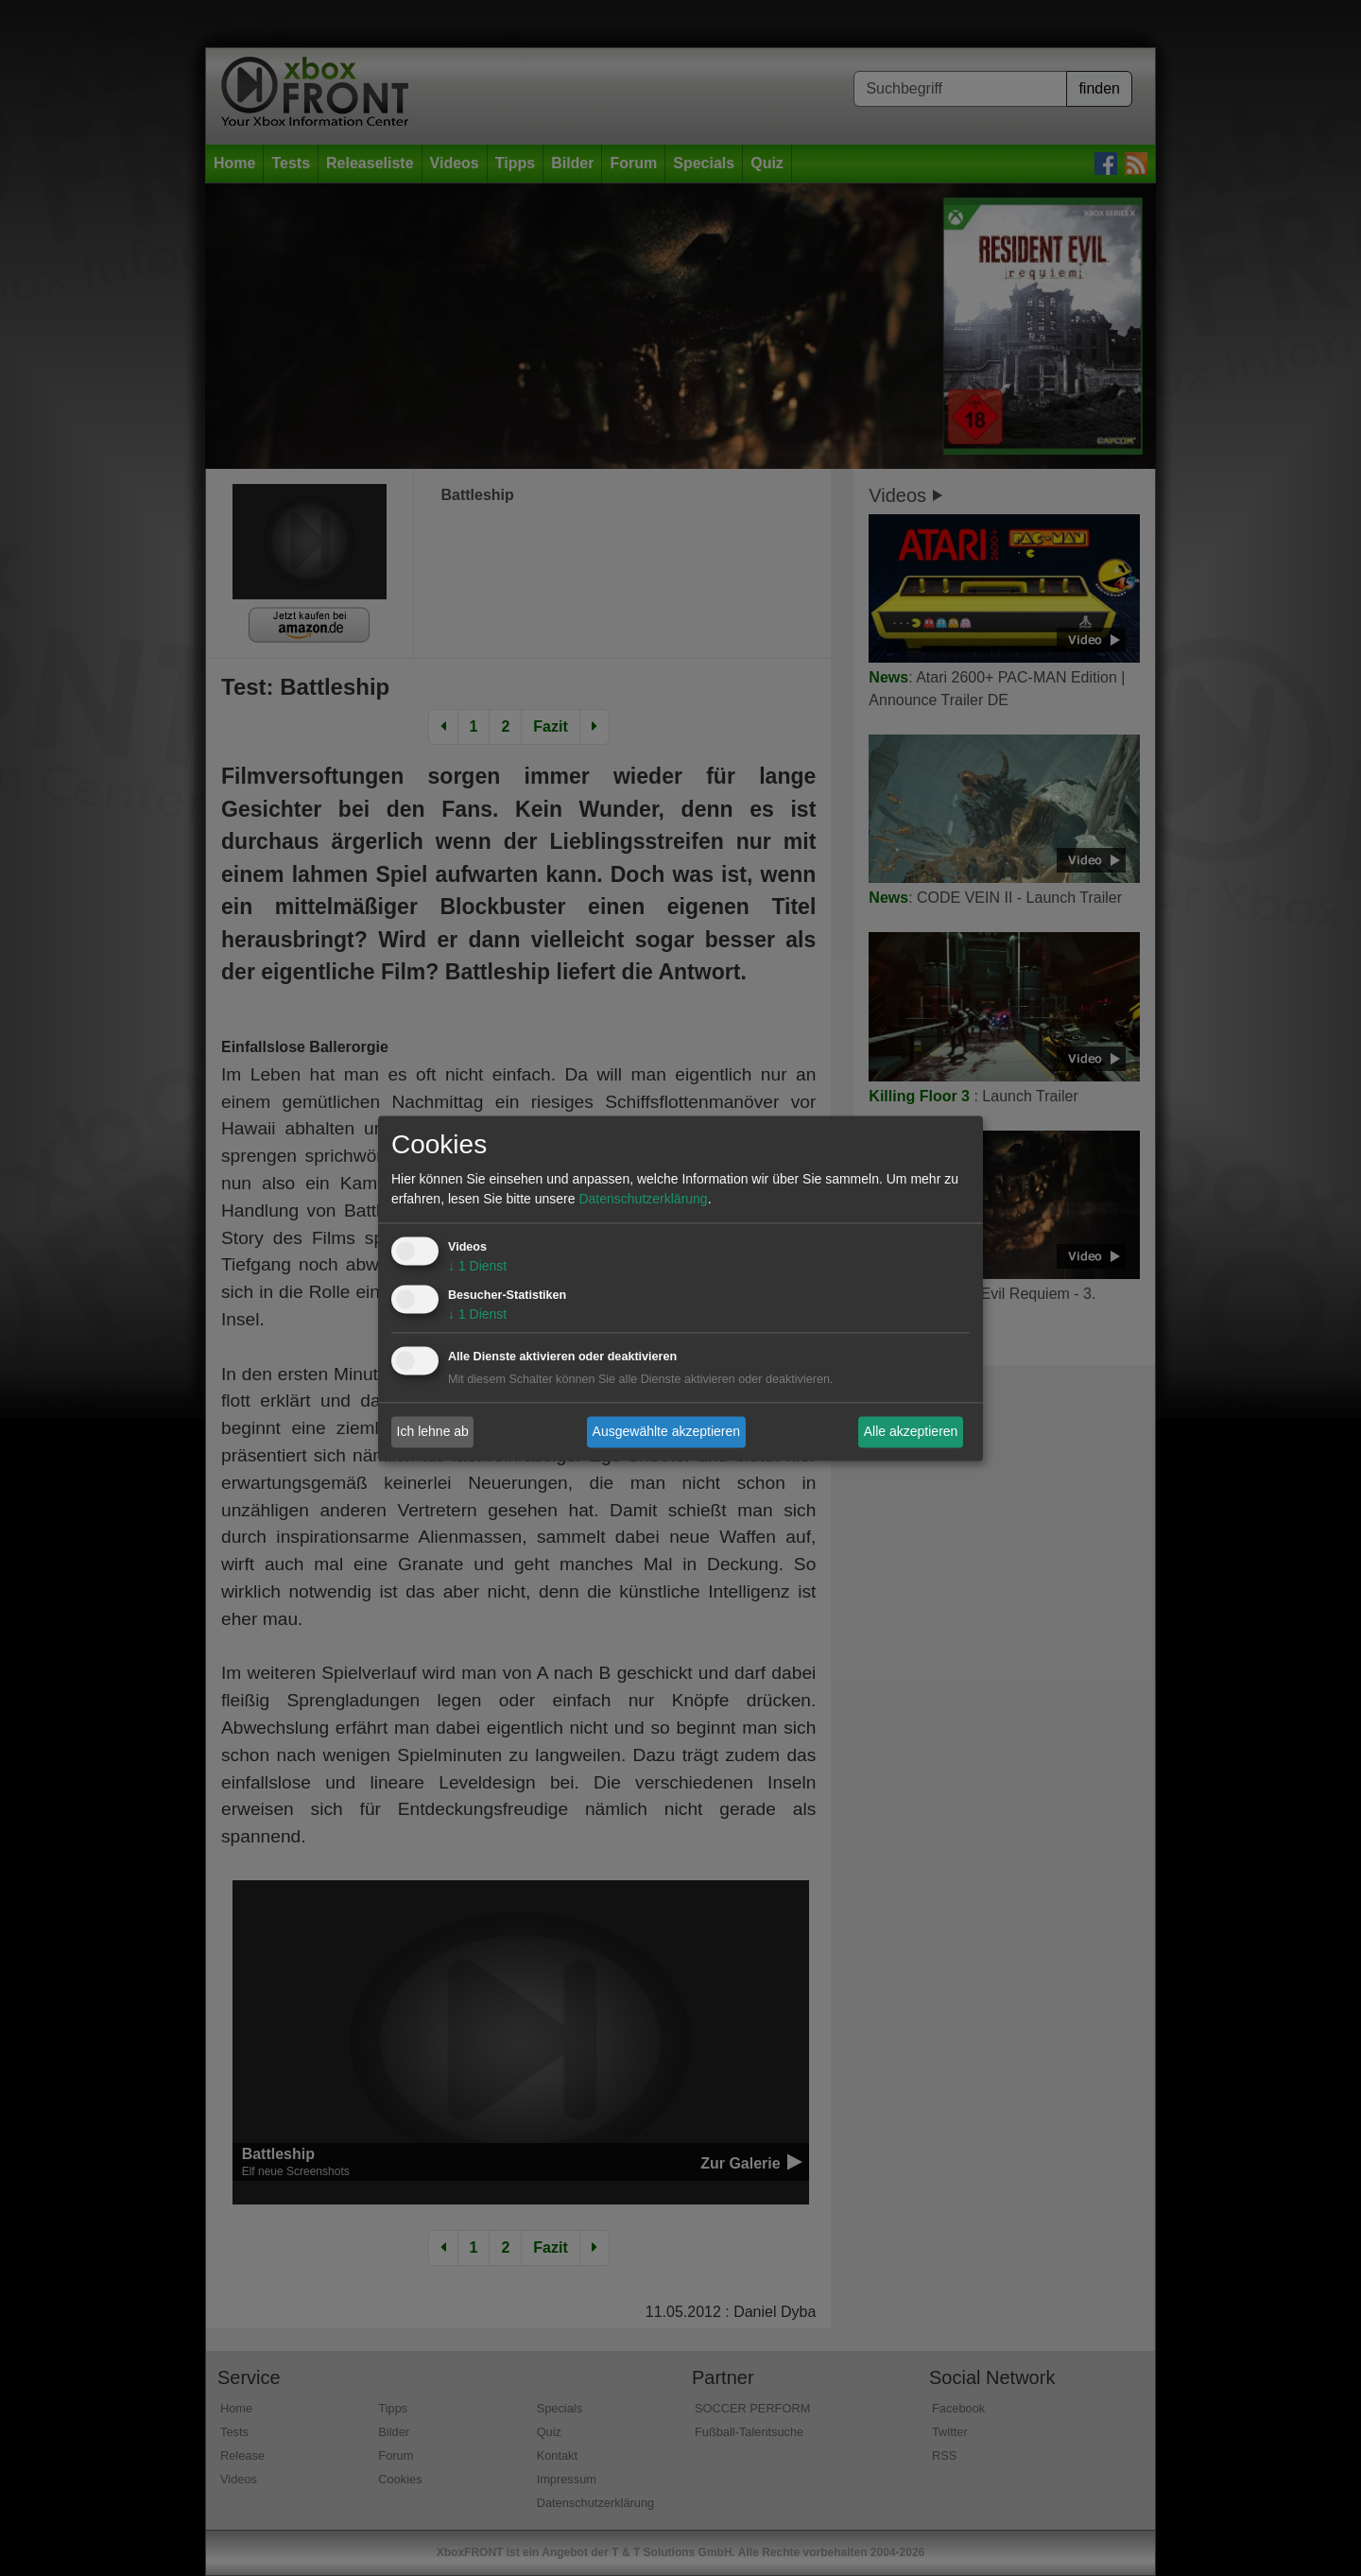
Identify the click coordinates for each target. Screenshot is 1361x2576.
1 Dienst (477, 1265)
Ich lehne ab (433, 1431)
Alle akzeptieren (911, 1431)
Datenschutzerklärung (642, 1198)
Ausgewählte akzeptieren (666, 1431)
